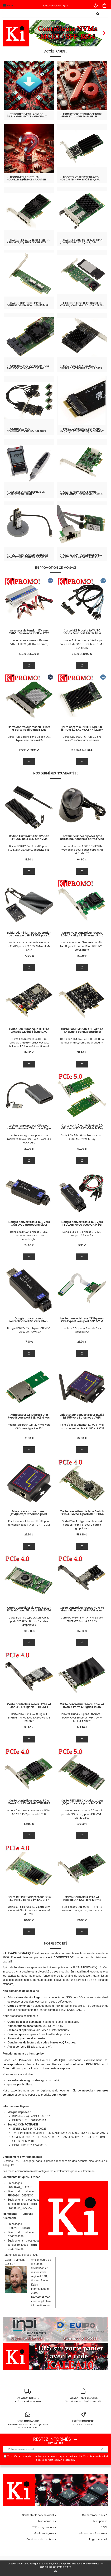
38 (29, 859)
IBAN (35, 2254)
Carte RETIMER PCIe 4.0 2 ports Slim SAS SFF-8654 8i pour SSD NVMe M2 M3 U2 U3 (29, 1910)
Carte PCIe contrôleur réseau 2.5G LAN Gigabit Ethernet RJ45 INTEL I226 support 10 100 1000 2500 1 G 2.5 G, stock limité (82, 934)
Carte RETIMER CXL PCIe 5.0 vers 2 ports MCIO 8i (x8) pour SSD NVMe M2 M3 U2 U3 (81, 1814)
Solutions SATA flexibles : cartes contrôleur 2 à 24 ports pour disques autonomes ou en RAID (81, 367)
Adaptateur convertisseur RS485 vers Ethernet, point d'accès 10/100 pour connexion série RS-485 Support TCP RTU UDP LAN (29, 1513)
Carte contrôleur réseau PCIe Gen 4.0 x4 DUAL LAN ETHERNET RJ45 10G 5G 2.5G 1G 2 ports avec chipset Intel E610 (29, 1802)
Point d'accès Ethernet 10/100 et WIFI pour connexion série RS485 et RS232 (82, 1426)
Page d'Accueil (98, 2539)
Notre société (55, 1943)
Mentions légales (44, 2533)
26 (82, 1341)
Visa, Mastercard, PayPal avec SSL (83, 2395)
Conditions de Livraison (40, 2539)
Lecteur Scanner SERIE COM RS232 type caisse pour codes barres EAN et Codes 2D (82, 849)
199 (76, 750)
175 (29, 1920)
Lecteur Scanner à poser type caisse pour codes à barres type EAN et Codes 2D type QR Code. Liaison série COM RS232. (82, 837)
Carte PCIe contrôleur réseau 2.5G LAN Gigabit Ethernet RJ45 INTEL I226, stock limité (82, 946)
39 (34, 654)
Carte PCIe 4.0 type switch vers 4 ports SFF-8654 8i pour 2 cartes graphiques (82, 1524)
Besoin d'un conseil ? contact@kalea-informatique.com (27, 2420)
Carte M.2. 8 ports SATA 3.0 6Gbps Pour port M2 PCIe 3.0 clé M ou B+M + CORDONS (82, 644)
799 (29, 1631)
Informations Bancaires (93, 2533)
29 (29, 1534)
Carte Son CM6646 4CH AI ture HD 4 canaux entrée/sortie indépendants (82, 1040)
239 (82, 1824)
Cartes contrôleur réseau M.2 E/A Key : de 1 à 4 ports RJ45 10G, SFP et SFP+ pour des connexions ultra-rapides (81, 556)
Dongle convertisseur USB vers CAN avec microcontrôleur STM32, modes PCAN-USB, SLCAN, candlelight (29, 1223)
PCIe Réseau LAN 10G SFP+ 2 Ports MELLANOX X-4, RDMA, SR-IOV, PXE (82, 1908)
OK (55, 2571)
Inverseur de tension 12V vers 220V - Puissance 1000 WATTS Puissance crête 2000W (29, 632)
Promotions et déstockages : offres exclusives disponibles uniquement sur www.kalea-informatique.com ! (81, 115)
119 (82, 1052)
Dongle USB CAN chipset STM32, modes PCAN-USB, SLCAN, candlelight (29, 1235)
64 (77, 654)
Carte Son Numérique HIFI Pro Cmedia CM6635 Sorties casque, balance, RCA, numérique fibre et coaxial (29, 1042)
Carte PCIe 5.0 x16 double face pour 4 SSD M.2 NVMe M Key (82, 1137)
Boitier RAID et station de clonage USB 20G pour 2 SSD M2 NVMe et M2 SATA (29, 946)
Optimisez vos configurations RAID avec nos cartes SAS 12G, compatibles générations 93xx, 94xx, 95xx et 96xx (28, 367)
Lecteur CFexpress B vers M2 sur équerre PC (82, 1330)
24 (29, 1245)
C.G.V (103, 2527)
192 (29, 1824)
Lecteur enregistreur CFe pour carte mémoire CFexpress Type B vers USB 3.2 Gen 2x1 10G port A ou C (29, 1127)
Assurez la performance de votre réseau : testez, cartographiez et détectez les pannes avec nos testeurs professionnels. (26, 493)
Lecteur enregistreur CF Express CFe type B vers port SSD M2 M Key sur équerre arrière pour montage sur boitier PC (82, 1320)
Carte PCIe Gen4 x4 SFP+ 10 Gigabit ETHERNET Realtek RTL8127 (82, 1619)
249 (82, 1727)
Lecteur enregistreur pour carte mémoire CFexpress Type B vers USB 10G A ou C (29, 1139)
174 (29, 1052)
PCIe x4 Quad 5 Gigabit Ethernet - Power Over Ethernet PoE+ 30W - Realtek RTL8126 (81, 1717)
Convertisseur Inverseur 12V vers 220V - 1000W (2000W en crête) (29, 642)
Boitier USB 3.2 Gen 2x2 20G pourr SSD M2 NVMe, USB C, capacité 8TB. (29, 847)
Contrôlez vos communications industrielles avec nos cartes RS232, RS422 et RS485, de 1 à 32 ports (27, 430)
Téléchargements (43, 2527)
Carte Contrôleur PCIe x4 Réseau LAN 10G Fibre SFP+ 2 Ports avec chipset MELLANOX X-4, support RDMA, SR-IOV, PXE (82, 1898)
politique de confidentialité (69, 2456)
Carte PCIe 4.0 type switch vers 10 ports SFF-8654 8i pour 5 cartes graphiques (29, 1621)
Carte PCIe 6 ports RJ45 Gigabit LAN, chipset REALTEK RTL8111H (29, 738)
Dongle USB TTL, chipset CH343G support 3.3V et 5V (82, 1233)
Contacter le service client (38, 2515)
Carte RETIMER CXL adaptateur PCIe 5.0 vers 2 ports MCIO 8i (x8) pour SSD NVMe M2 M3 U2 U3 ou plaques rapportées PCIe (82, 1802)
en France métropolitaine (27, 2395)
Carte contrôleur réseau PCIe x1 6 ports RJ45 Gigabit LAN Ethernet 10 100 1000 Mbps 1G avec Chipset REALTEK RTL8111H (29, 728)
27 (29, 1149)
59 (24, 654)
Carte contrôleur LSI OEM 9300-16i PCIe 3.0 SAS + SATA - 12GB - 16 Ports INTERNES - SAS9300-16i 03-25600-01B (81, 728)
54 (29, 1727)
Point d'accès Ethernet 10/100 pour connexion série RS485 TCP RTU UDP (29, 1522)
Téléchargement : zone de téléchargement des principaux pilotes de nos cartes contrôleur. (27, 115)
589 (81, 1534)
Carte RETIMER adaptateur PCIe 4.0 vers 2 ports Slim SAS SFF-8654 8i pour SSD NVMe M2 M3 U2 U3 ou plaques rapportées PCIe (29, 1898)
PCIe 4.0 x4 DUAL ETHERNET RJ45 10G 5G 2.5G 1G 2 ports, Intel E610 (29, 1812)
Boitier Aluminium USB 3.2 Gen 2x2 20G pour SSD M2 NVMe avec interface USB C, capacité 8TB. (29, 837)
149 (87, 750)
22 (81, 956)
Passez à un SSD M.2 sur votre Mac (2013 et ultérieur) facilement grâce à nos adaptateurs (82, 430)
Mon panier (100, 2521)
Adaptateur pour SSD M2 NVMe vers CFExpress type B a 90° (29, 1426)
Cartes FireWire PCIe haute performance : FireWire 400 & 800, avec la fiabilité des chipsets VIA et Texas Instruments (82, 493)
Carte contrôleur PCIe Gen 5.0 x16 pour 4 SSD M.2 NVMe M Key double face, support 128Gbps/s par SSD (82, 1127)
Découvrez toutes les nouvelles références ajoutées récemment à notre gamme (26, 178)
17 (29, 1341)
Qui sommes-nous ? (94, 2515)
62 (82, 1438)
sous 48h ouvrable (83, 2419)
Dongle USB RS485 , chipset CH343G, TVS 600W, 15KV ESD (29, 1330)
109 (24, 750)
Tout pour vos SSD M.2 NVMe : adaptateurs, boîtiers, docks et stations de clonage (27, 556)
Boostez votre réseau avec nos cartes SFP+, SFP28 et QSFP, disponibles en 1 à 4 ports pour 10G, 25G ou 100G (80, 178)
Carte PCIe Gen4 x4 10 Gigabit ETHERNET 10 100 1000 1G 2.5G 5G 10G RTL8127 (29, 1717)
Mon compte (46, 2521)
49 (87, 654)
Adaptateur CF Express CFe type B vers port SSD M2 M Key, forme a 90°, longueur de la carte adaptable (29, 1416)
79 (29, 956)
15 (82, 1245)
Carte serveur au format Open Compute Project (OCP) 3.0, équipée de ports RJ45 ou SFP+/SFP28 (81, 241)
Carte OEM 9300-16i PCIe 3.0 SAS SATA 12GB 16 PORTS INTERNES (82, 738)
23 (29, 1438)
